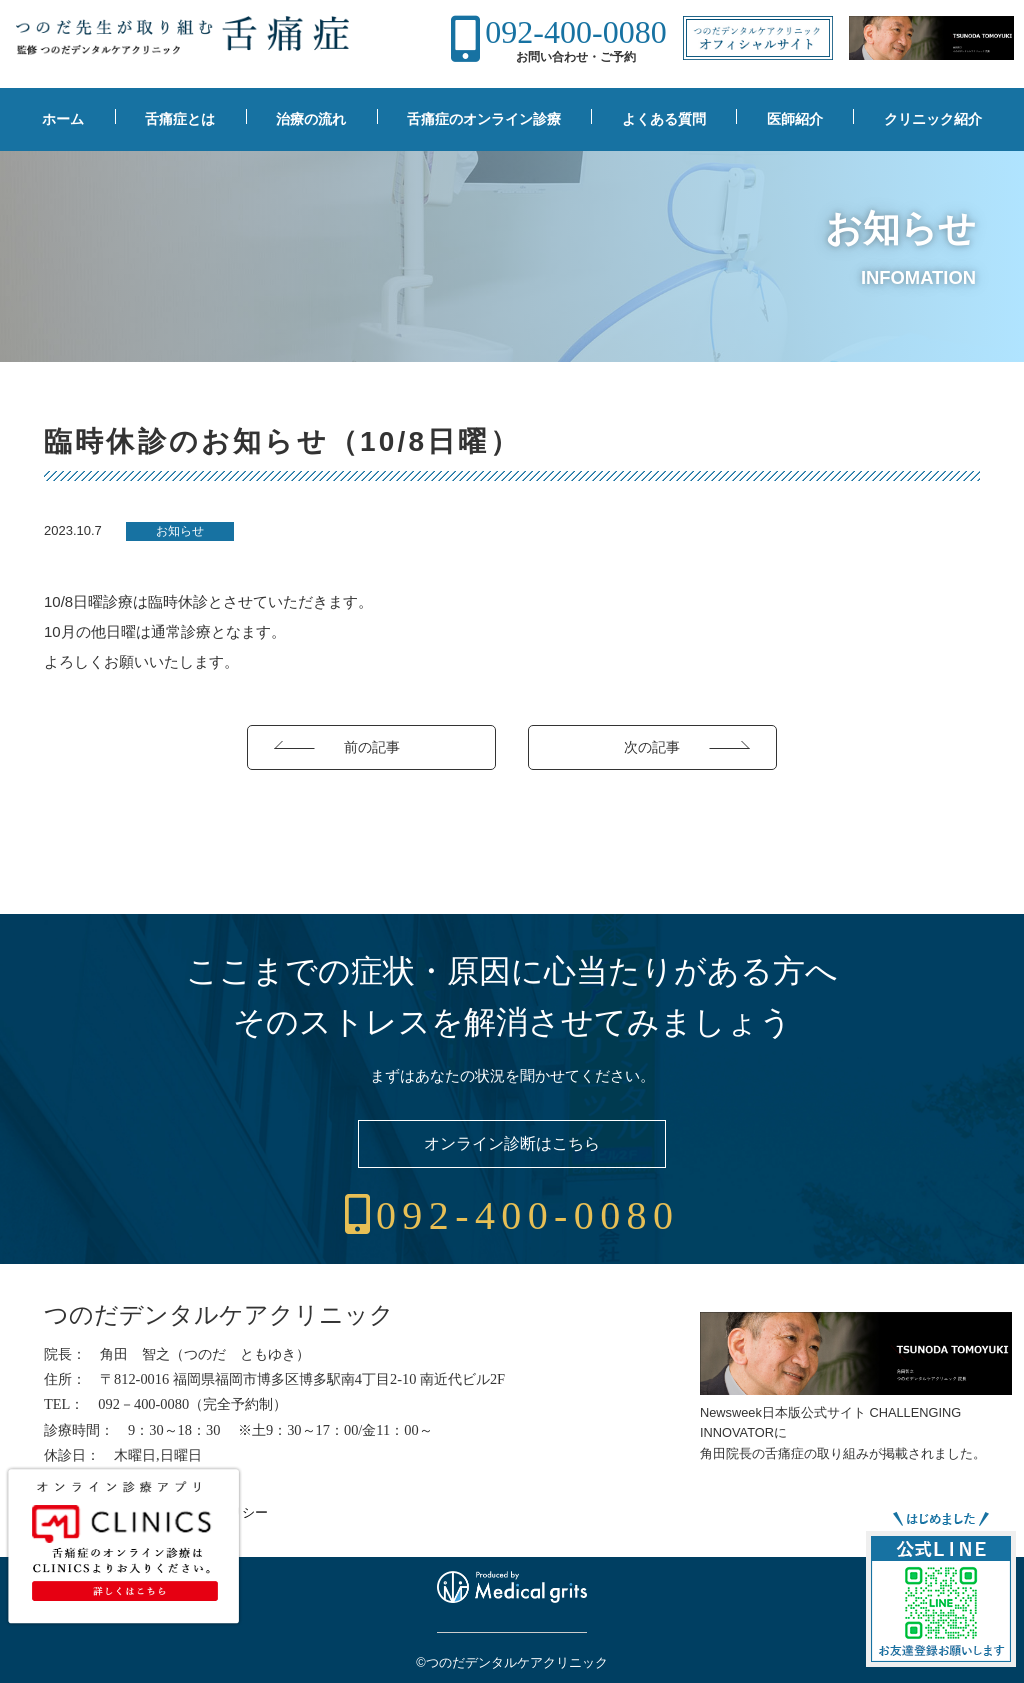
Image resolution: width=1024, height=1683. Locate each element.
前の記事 (372, 747)
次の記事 (652, 747)
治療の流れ (311, 119)
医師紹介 (795, 119)
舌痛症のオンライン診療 (484, 119)
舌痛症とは (180, 119)
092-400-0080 (575, 32)
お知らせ (180, 531)
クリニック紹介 (933, 119)
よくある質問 (664, 119)
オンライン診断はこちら (512, 1143)
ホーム (63, 119)
